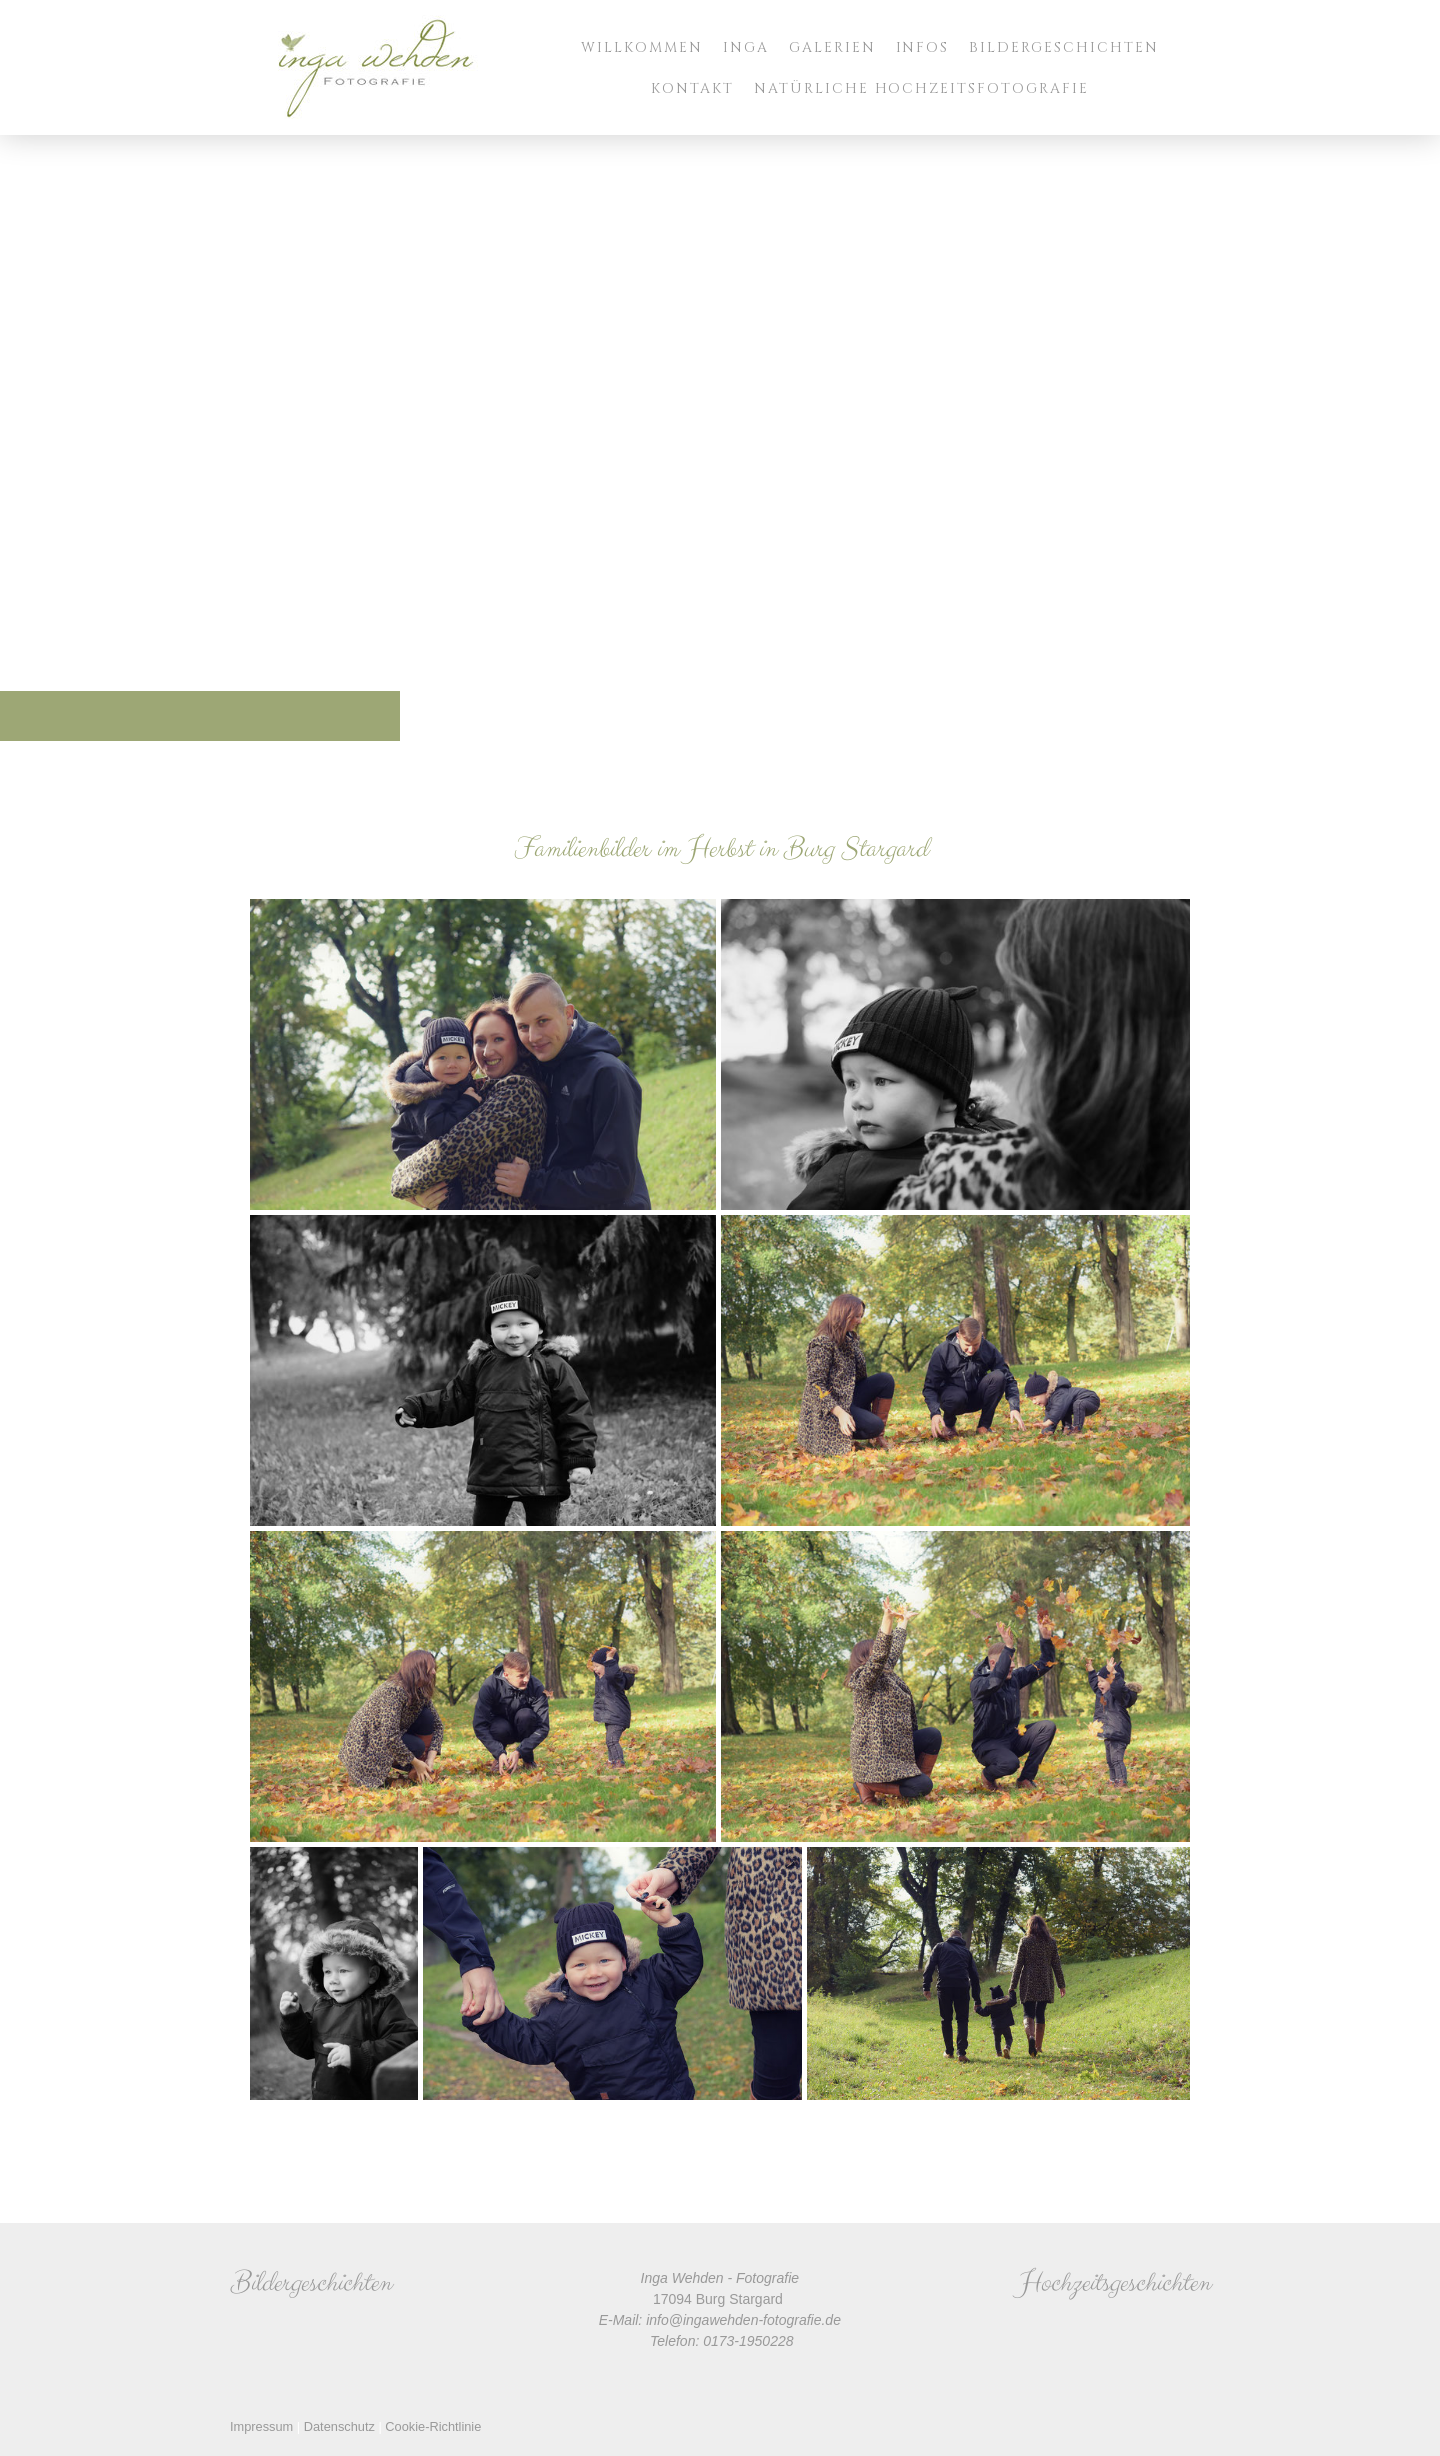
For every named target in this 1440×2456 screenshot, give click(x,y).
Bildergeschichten (1063, 47)
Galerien (832, 47)
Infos (923, 47)
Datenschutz (339, 2426)
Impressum (261, 2426)
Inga (746, 47)
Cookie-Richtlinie (433, 2426)
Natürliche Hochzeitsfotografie (921, 88)
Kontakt (692, 88)
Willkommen (642, 47)
